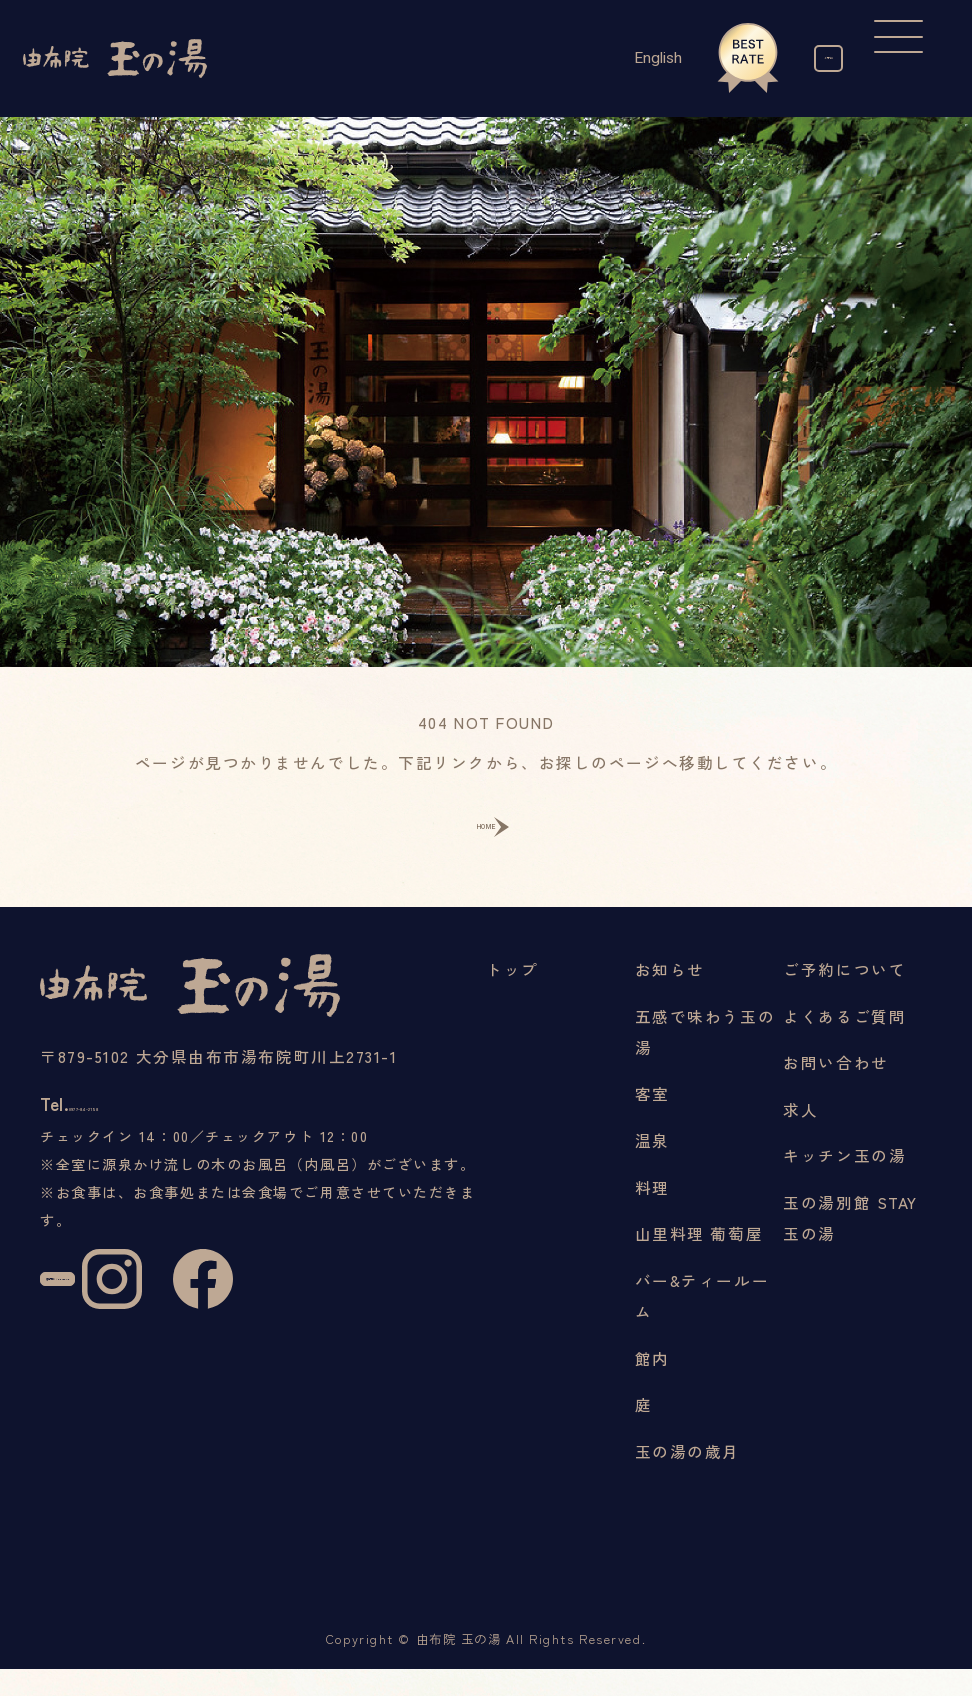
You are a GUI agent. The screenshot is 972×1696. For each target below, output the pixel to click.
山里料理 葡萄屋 (699, 1260)
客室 (652, 1120)
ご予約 (790, 58)
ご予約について (844, 996)
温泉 (652, 1167)
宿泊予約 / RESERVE (114, 1358)
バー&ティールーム (702, 1322)
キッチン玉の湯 (844, 1182)
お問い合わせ (835, 1089)
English (580, 58)
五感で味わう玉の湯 (705, 1057)
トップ (512, 996)
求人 (800, 1136)
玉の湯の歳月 (687, 1478)
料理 (652, 1213)
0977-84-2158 (154, 1144)
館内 (652, 1384)
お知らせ (670, 996)
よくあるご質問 (844, 1042)
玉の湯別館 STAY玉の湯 (850, 1244)
